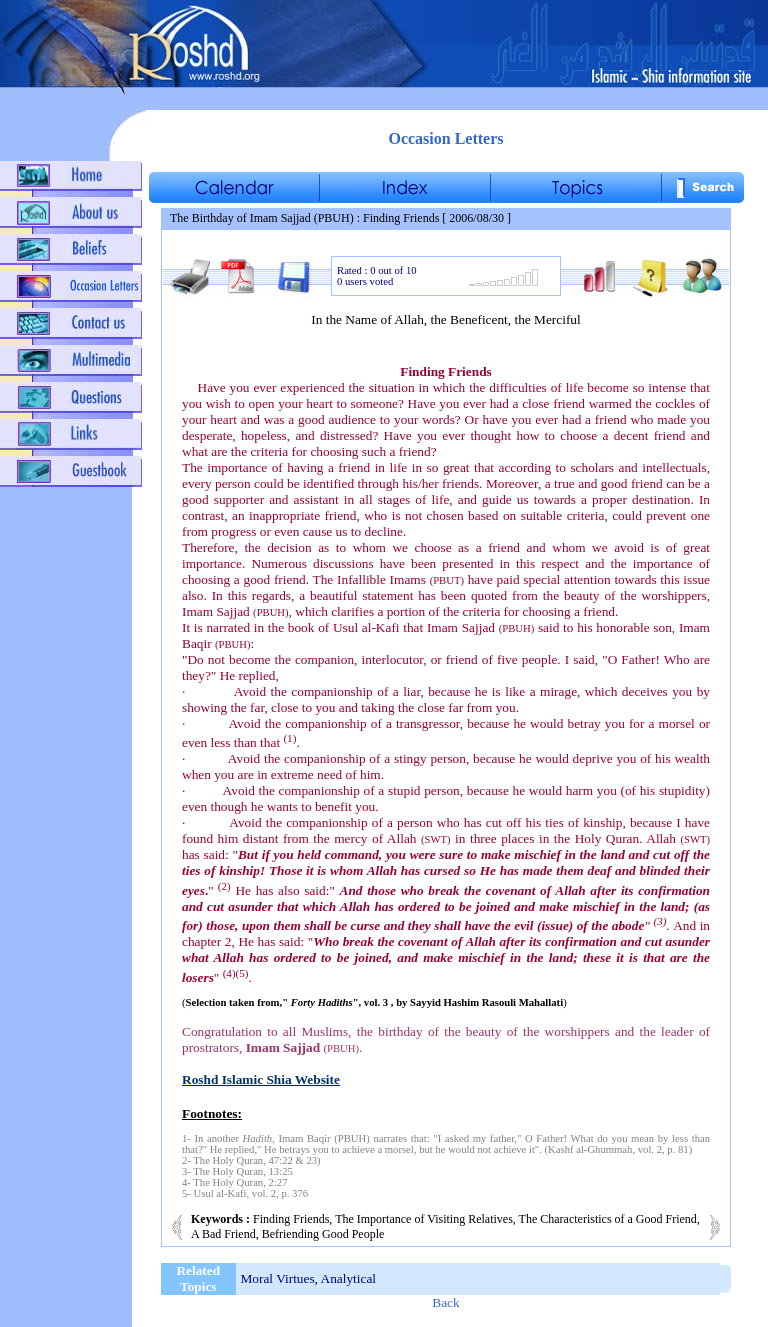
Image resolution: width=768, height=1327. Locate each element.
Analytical (349, 1278)
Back (445, 1302)
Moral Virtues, (279, 1278)
